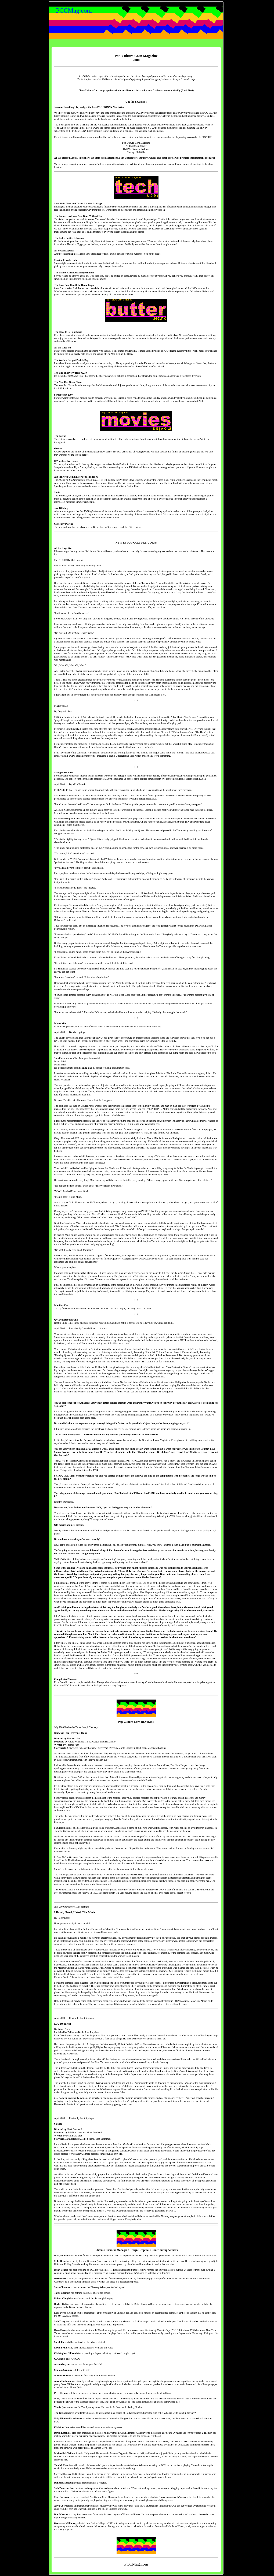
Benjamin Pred (65, 711)
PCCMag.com (74, 10)
